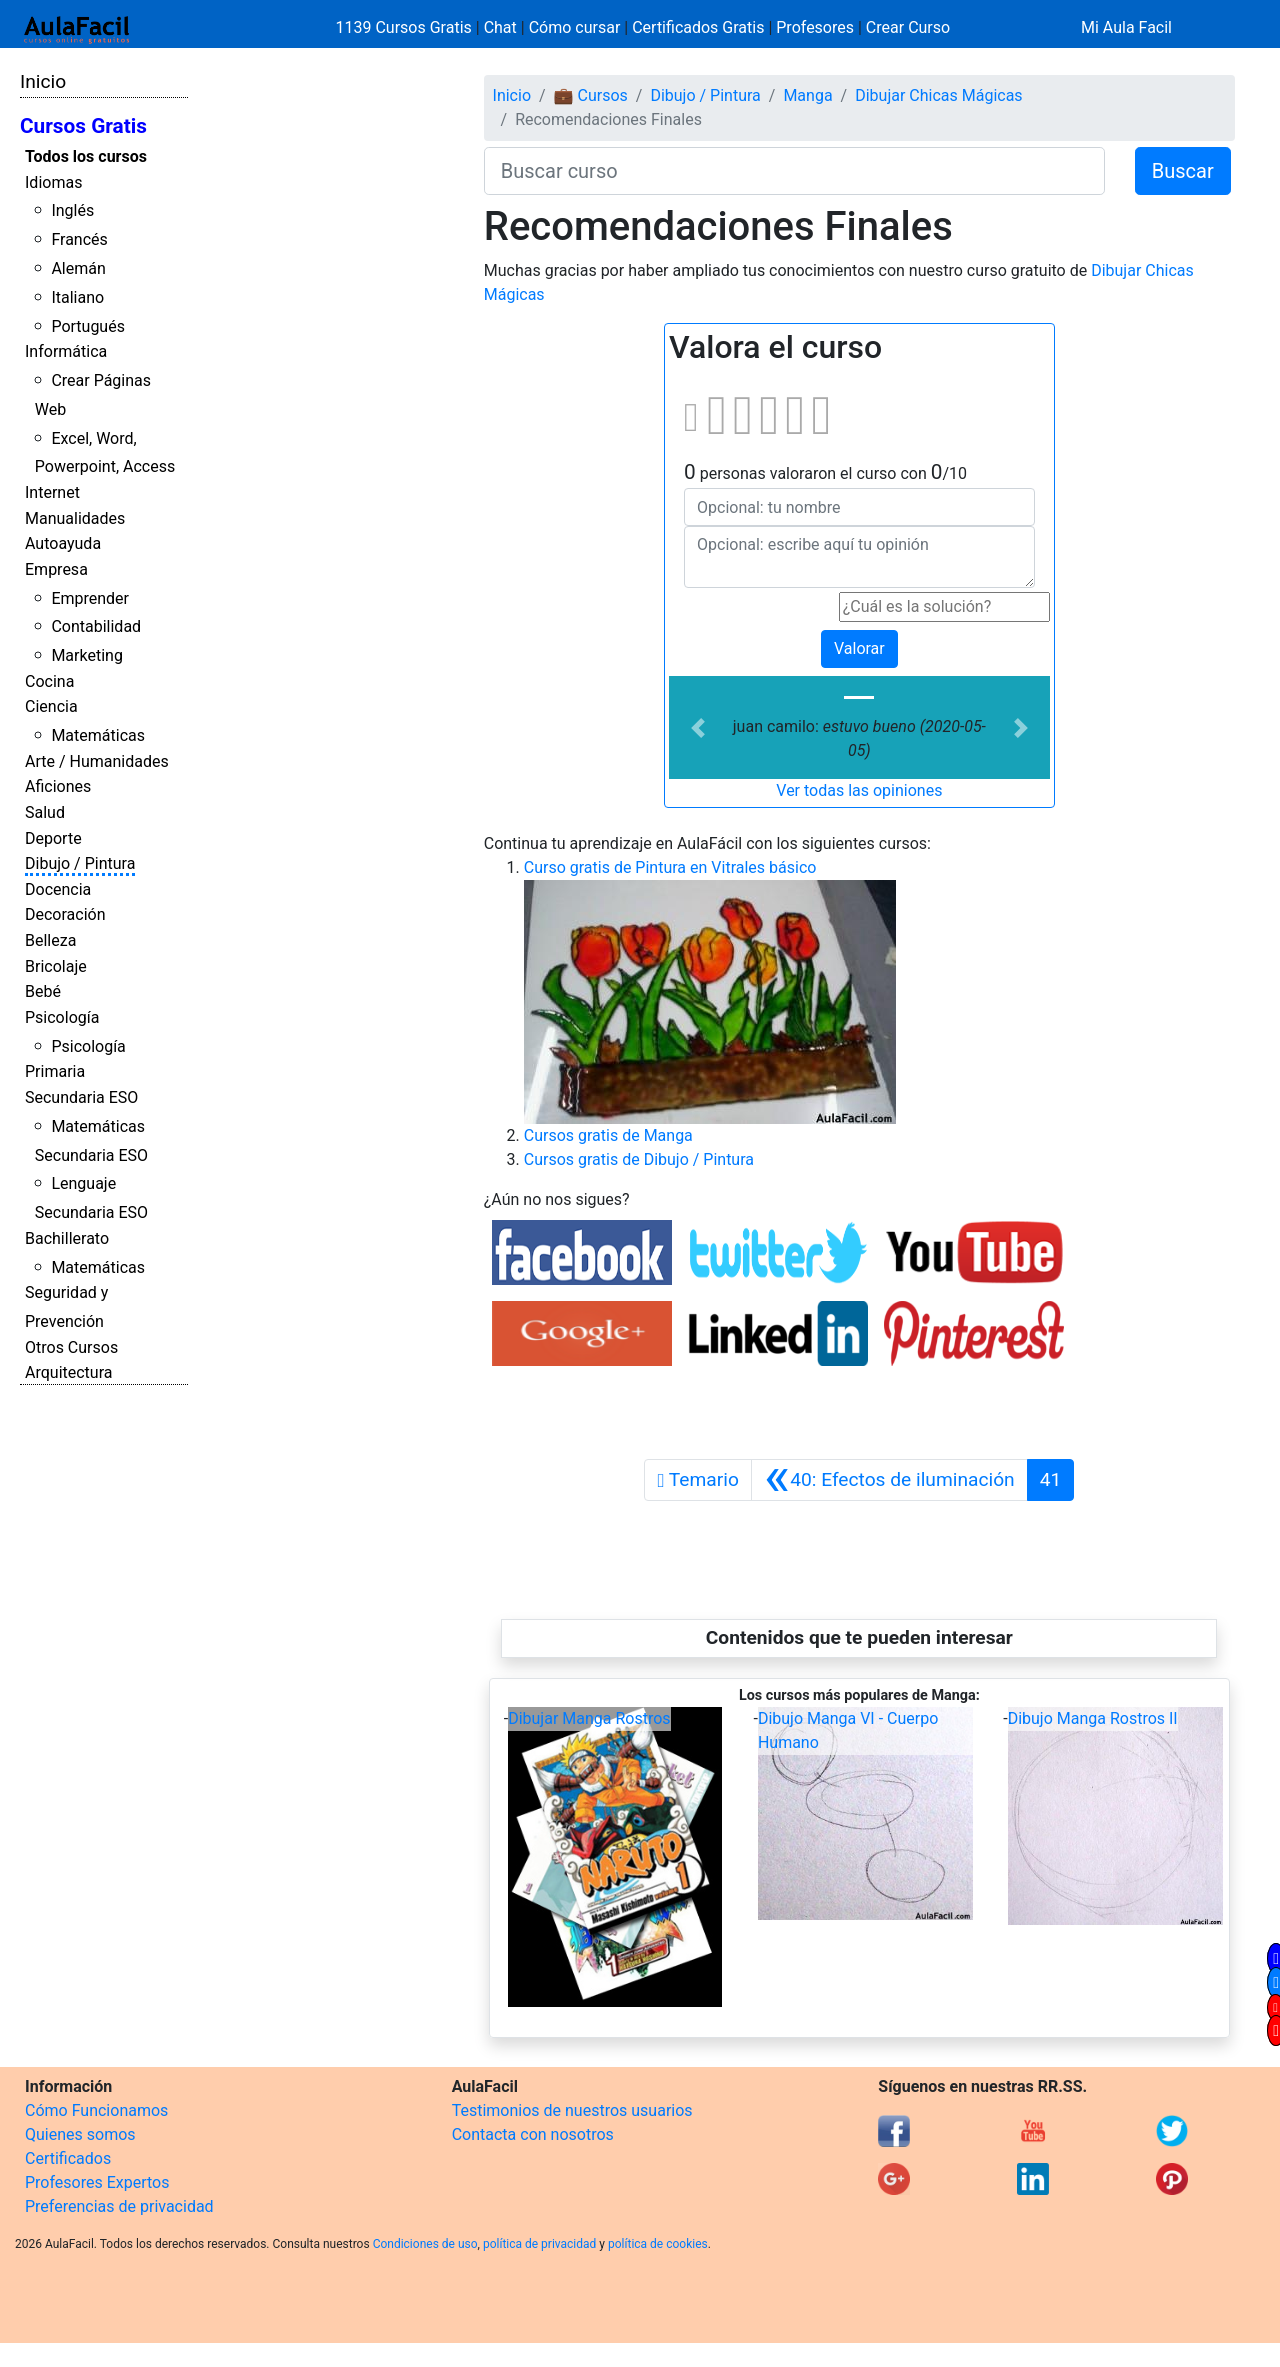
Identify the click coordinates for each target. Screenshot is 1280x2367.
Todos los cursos (86, 156)
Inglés (72, 210)
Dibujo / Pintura (80, 863)
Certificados (68, 2158)
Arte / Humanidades (97, 761)
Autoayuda (63, 543)
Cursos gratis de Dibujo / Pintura (639, 1159)
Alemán (78, 268)
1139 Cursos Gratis (406, 27)
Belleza (50, 940)
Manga (807, 95)
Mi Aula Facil (1126, 27)
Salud (45, 812)
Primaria (55, 1071)
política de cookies (658, 2244)
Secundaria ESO (81, 1097)
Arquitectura (68, 1372)
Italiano (77, 297)
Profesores (815, 27)
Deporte (53, 838)
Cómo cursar (575, 27)
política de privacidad (539, 2244)
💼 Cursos (591, 95)
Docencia (58, 889)
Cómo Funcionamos (96, 2110)
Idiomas (53, 182)
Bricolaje (56, 966)
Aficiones (58, 786)
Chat (500, 27)
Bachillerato (67, 1238)
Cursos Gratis (83, 126)
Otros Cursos (71, 1347)
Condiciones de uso (425, 2244)
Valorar (859, 648)
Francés (79, 239)
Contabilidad (96, 626)
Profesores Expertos (97, 2182)
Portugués (88, 326)
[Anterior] (889, 1480)
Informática (66, 351)
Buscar (1183, 171)
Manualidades (75, 518)
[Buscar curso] (794, 171)
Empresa (56, 569)
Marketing (86, 655)
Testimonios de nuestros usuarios (572, 2110)
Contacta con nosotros (533, 2134)
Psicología (62, 1017)
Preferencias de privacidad (119, 2206)
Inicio (43, 81)
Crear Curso (908, 27)
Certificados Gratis (698, 27)
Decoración (65, 914)
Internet (52, 492)
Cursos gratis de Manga (608, 1135)
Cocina (49, 681)
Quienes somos (80, 2134)
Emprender (90, 598)
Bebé (43, 991)
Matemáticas (98, 735)
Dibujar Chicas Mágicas (938, 95)
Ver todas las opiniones (859, 790)
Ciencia (51, 706)
